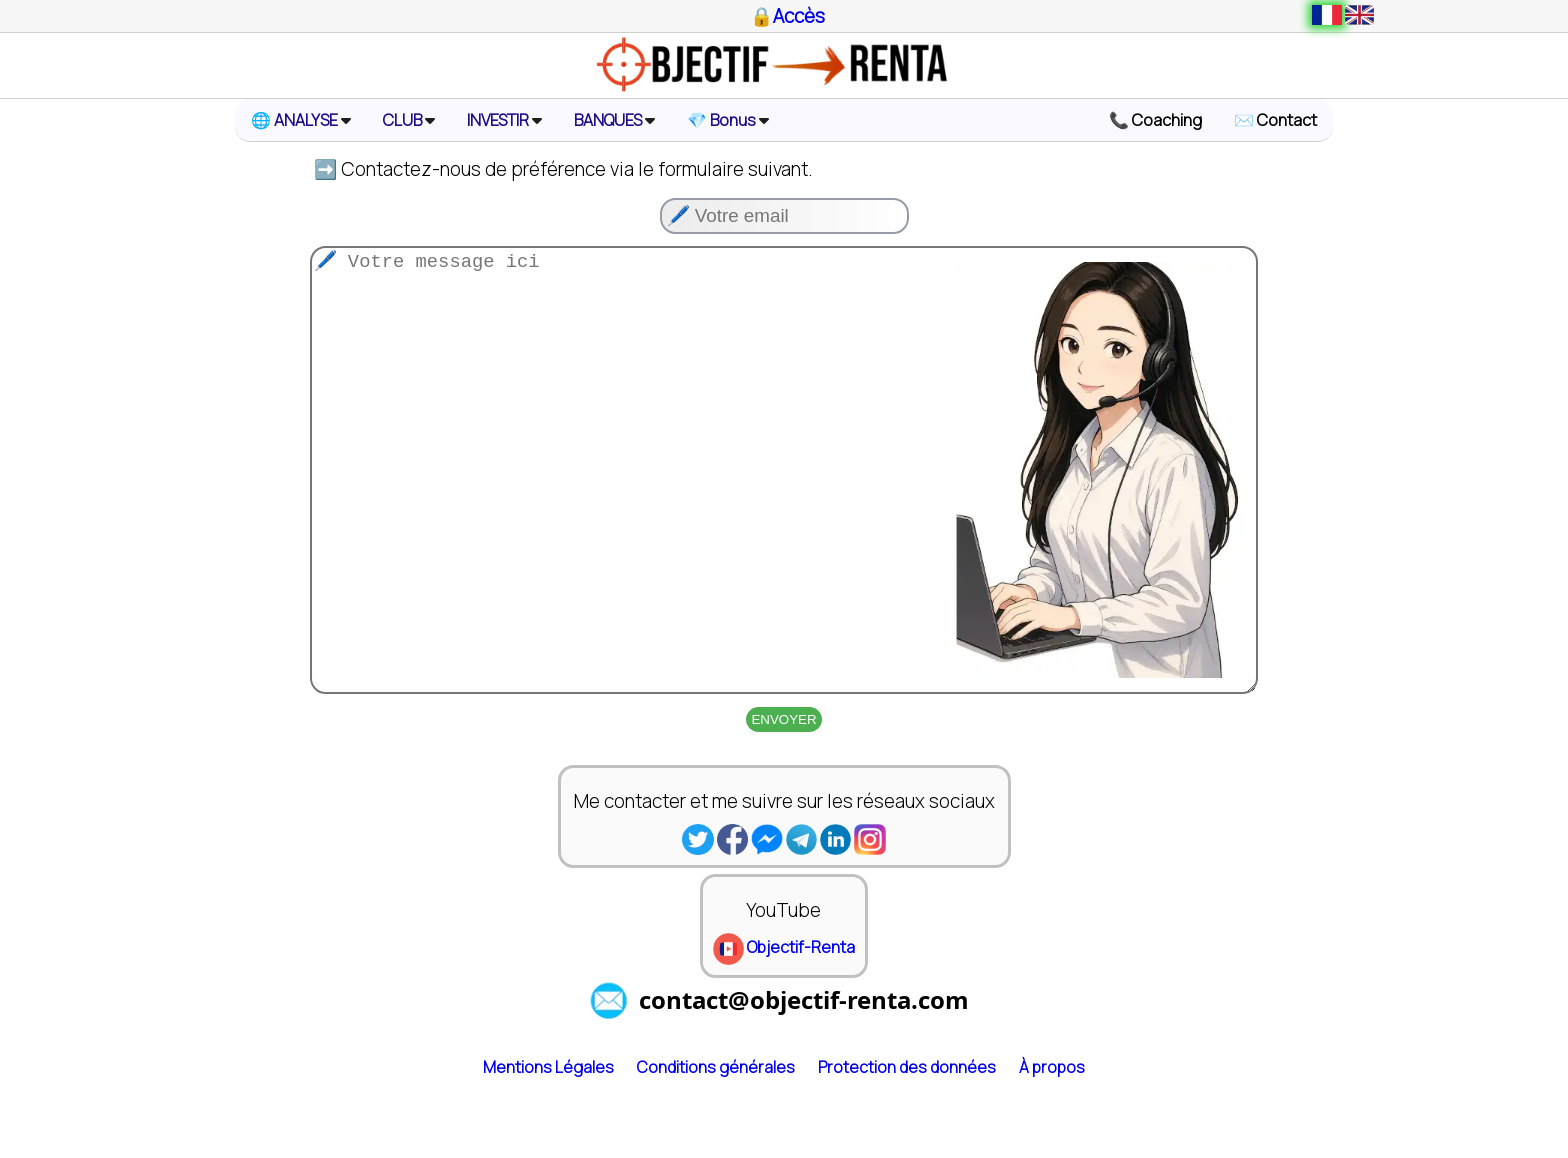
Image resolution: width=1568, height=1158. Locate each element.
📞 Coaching (1155, 120)
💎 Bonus (728, 120)
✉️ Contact (1275, 120)
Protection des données (907, 1147)
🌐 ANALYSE (301, 120)
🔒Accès (787, 16)
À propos (1052, 1147)
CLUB (409, 120)
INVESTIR (504, 120)
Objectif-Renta (784, 1027)
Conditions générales (716, 1147)
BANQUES (614, 120)
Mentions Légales (548, 1147)
